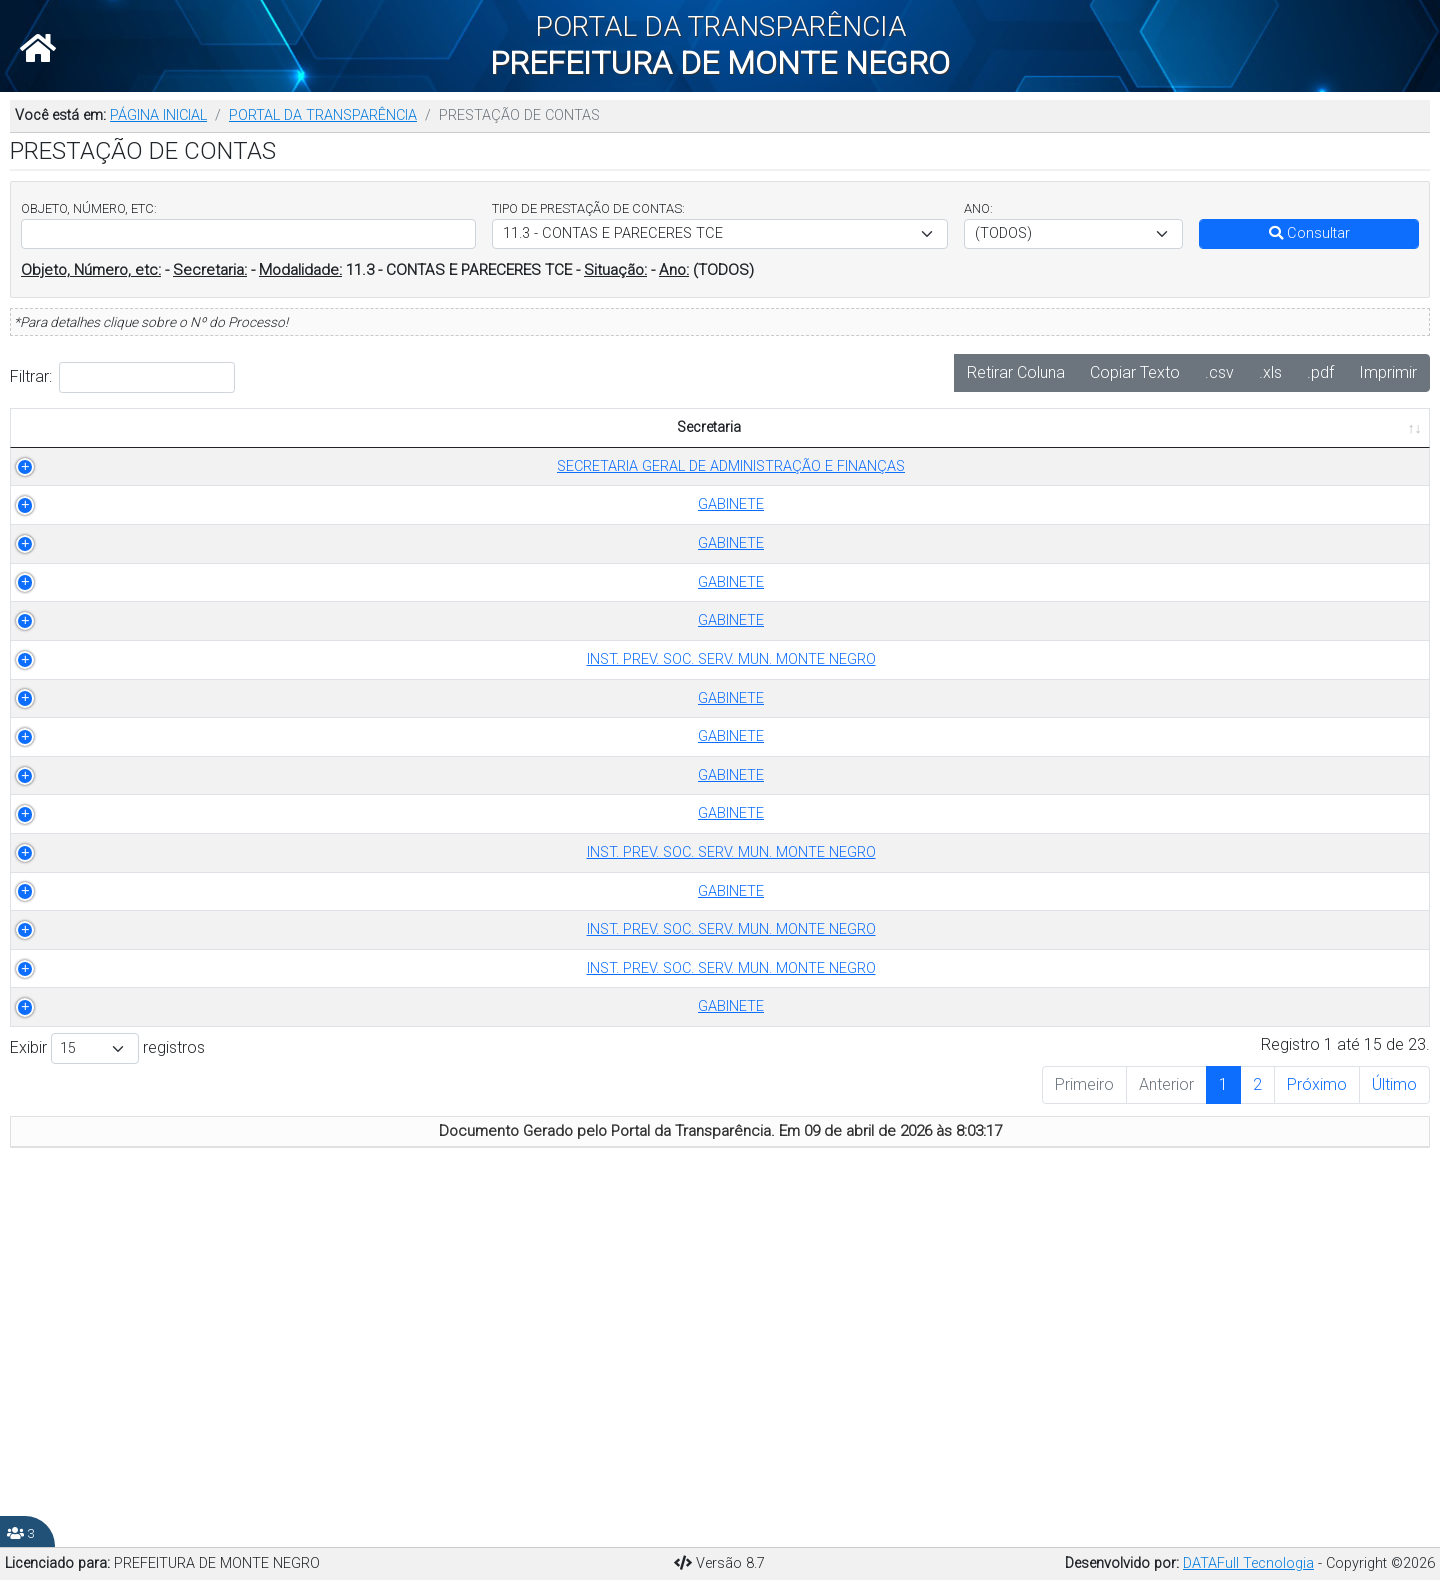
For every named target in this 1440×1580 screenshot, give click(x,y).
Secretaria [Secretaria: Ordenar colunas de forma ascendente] (151, 449)
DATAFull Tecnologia (1248, 1563)
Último (1394, 1430)
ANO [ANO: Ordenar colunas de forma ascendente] (557, 449)
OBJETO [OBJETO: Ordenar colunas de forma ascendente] (637, 449)
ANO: (978, 208)
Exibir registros (107, 1394)
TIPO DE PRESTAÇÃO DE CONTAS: (588, 208)
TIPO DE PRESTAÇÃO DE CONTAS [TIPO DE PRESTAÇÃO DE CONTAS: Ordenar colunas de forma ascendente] (413, 438)
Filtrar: (122, 377)
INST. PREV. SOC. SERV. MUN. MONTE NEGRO (162, 800)
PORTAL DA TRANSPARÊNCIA (323, 115)
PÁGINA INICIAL (158, 115)
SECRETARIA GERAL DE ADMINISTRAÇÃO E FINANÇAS (162, 498)
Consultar (1309, 233)
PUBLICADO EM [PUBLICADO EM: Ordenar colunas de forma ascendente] (1348, 449)
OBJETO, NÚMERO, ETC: (89, 208)
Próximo (1317, 1430)
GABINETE (162, 548)
